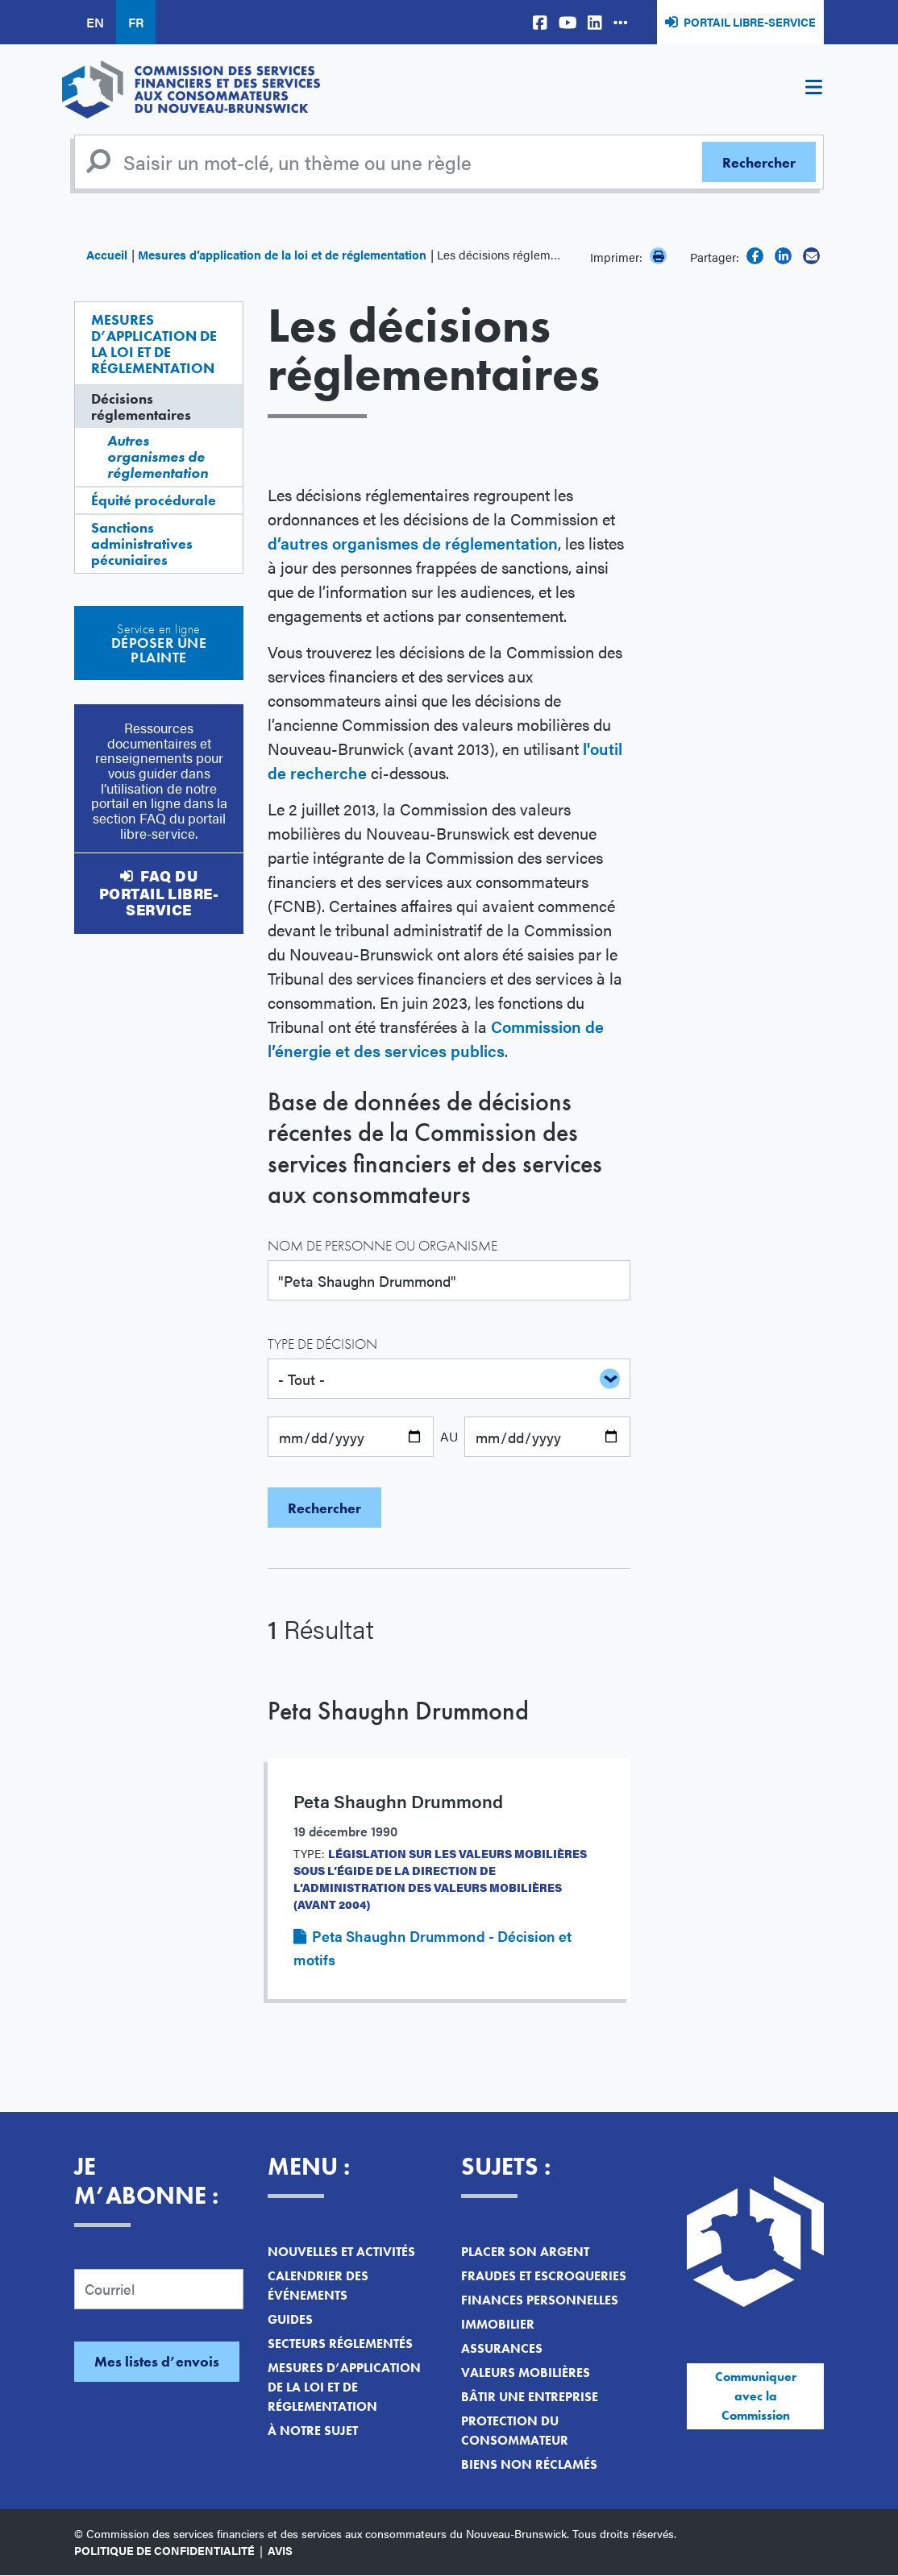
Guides (290, 2319)
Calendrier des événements (318, 2285)
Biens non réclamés (529, 2464)
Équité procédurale (153, 500)
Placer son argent (525, 2251)
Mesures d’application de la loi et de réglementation (282, 254)
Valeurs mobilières (525, 2372)
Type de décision (322, 1343)
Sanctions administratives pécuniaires (142, 543)
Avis (280, 2550)
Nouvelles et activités (341, 2251)
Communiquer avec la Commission (755, 2396)
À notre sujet (313, 2430)
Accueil (106, 254)
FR (135, 22)
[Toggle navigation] (813, 89)
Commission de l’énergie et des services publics (436, 1038)
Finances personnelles (539, 2300)
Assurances (502, 2348)
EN (95, 22)
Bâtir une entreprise (529, 2396)
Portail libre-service (750, 22)
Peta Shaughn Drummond (398, 1711)
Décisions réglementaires (141, 406)
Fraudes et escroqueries (543, 2275)
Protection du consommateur (514, 2430)
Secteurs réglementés (340, 2343)
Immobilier (497, 2324)
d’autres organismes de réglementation (413, 542)
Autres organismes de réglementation (157, 456)
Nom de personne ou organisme (382, 1245)
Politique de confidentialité (164, 2550)
